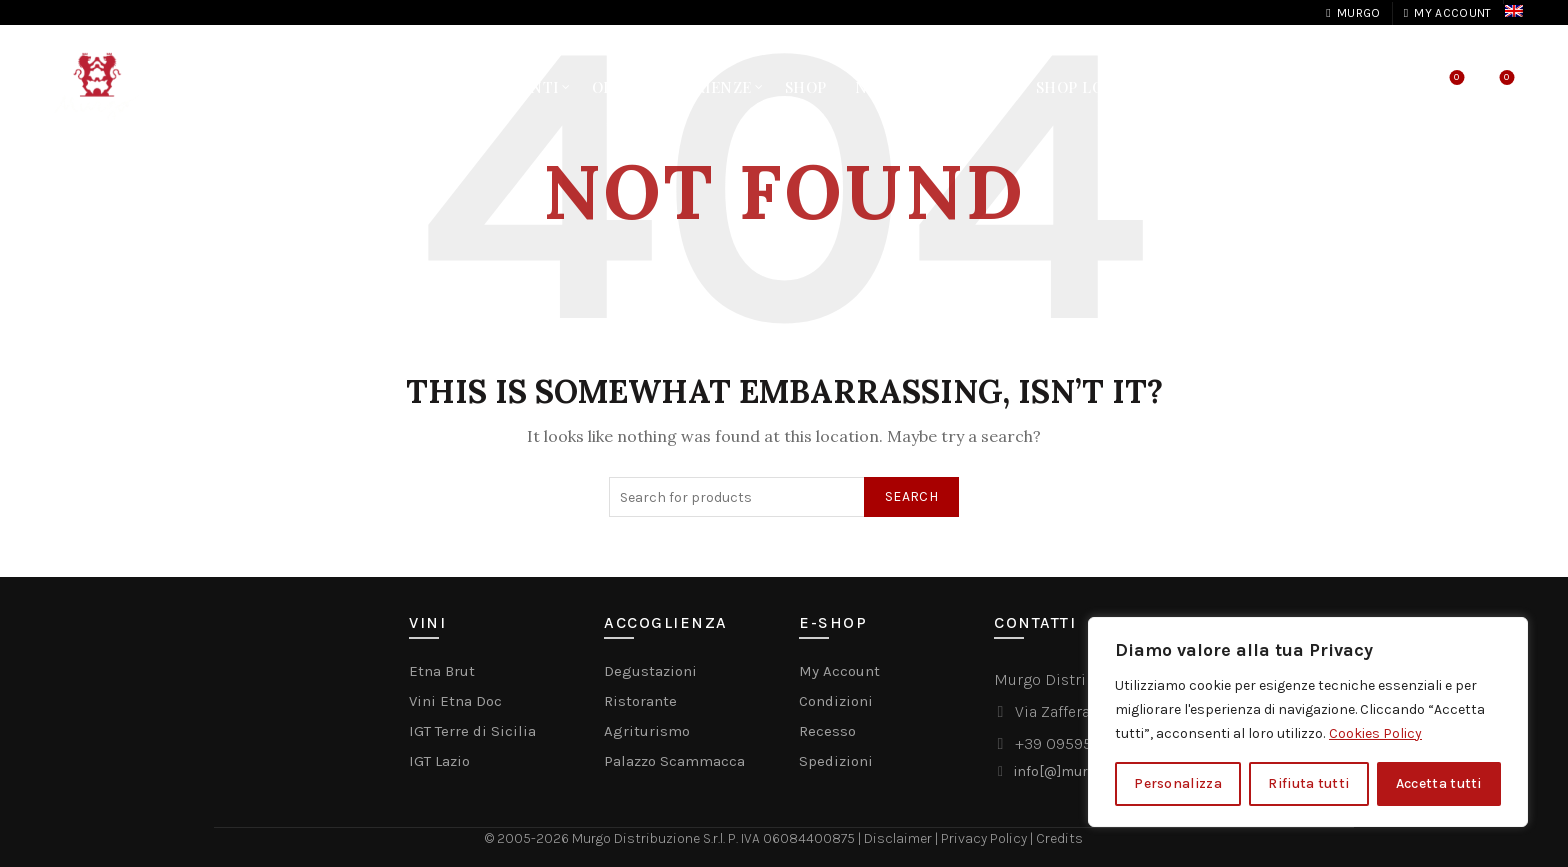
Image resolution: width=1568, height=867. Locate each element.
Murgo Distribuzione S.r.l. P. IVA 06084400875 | (718, 838)
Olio (611, 87)
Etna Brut (442, 671)
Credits (1059, 838)
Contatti (968, 87)
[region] (1308, 722)
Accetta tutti (1439, 783)
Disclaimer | (902, 838)
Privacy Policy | (988, 838)
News (877, 87)
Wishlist (1454, 78)
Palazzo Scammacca (674, 761)
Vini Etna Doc (455, 701)
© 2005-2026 (528, 838)
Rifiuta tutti (1308, 783)
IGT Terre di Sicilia (472, 731)
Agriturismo (647, 731)
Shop (806, 87)
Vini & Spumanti (488, 87)
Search (911, 496)
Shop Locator (1096, 87)
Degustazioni (650, 671)
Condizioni (836, 701)
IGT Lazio (439, 761)
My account (1447, 13)
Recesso (827, 731)
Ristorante (640, 701)
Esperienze (705, 87)
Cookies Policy (1375, 733)
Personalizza (1178, 783)
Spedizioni (836, 761)
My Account (839, 671)
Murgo (1352, 13)
